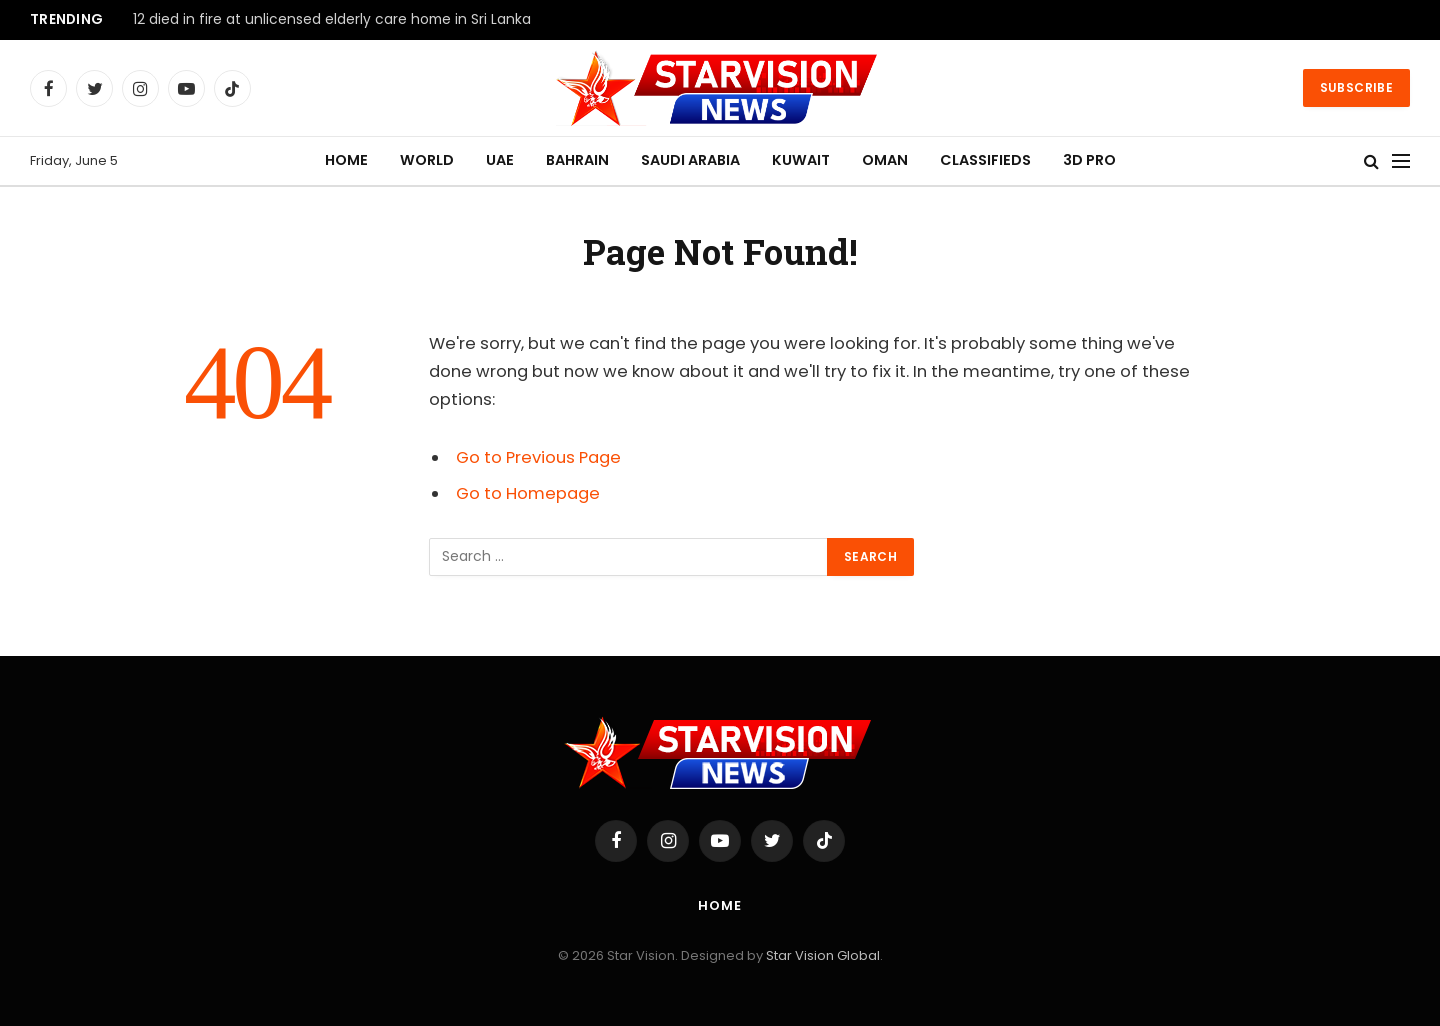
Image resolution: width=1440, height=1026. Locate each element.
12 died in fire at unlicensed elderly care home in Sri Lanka (332, 20)
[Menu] (1401, 161)
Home (720, 905)
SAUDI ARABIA (690, 160)
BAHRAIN (577, 160)
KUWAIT (801, 160)
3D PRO (1089, 160)
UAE (500, 160)
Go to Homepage (528, 493)
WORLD (427, 160)
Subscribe (1356, 87)
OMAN (885, 160)
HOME (346, 160)
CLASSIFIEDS (985, 160)
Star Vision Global (823, 955)
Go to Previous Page (538, 457)
